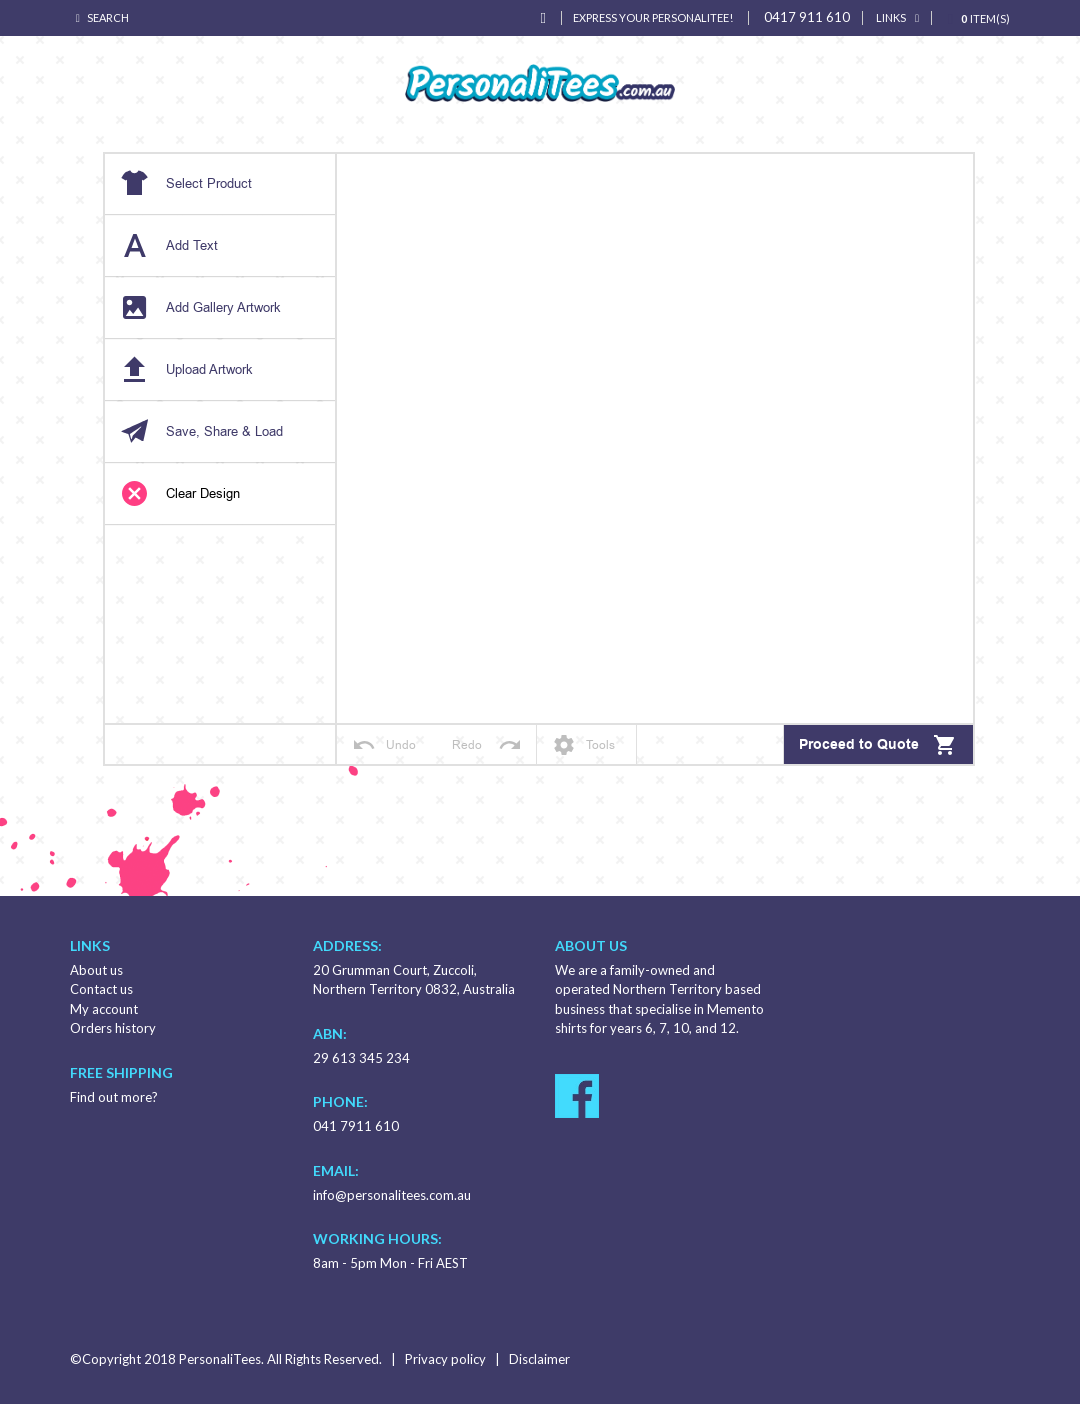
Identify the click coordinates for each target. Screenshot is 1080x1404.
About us (96, 970)
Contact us (101, 989)
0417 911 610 (807, 17)
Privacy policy (445, 1359)
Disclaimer (539, 1359)
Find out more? (114, 1097)
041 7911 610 (356, 1126)
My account (104, 1009)
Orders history (113, 1028)
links (891, 17)
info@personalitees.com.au (392, 1195)
